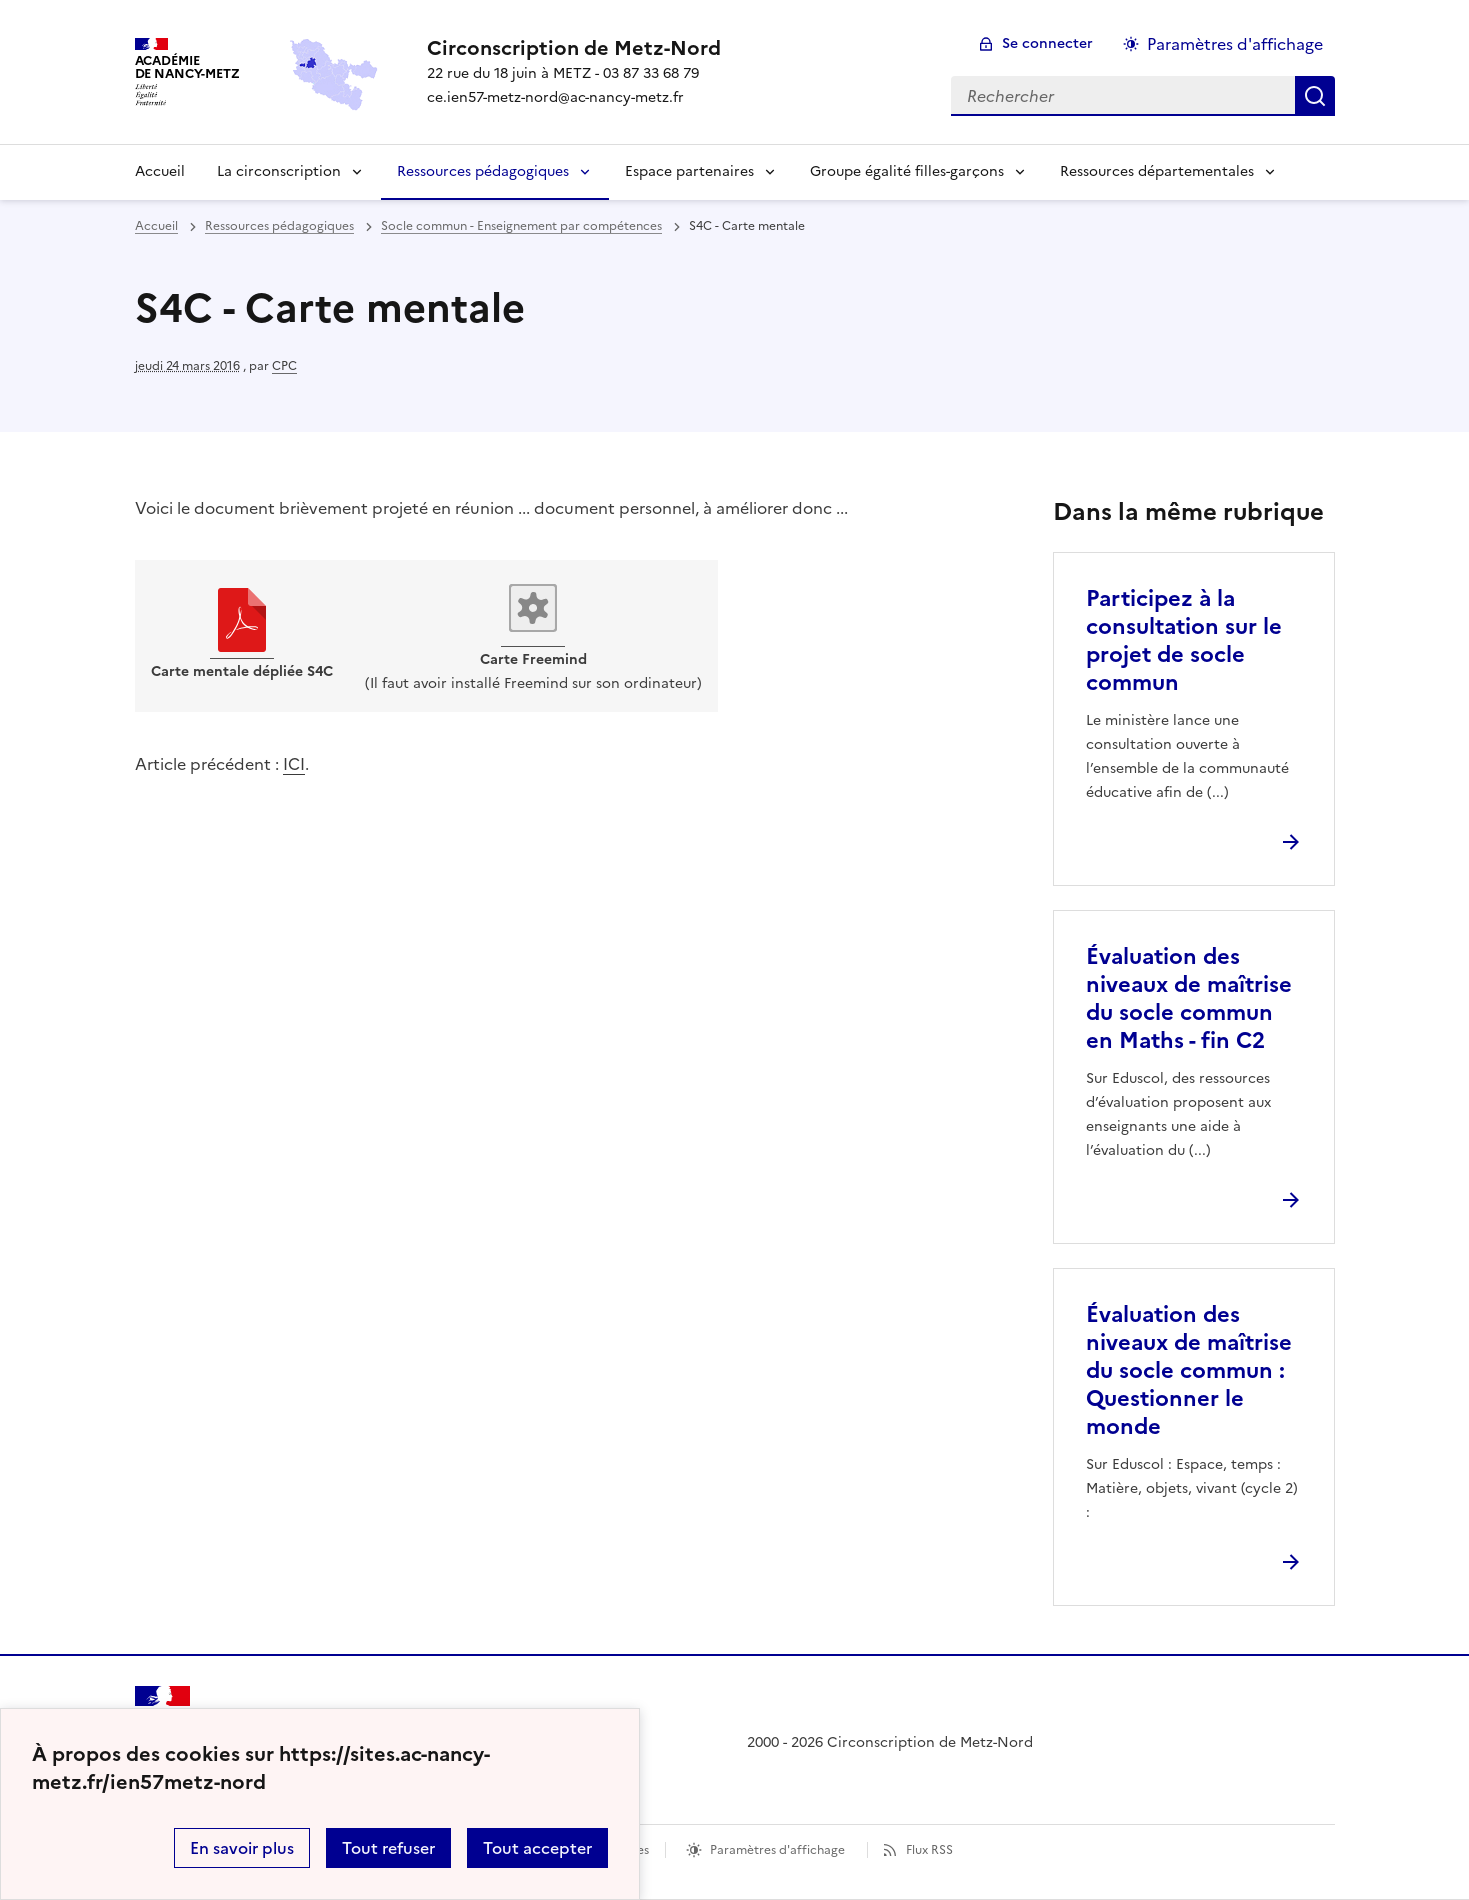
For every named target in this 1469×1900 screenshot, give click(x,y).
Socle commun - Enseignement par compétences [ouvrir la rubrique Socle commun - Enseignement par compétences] (521, 226)
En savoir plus (242, 1848)
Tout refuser (388, 1848)
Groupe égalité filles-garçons (907, 171)
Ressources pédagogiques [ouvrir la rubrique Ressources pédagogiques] (279, 226)
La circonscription (279, 171)
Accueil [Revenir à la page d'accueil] (160, 171)
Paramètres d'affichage (777, 1850)
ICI (294, 764)
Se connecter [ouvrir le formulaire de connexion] (1047, 43)
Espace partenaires (689, 171)
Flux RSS (929, 1850)
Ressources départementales (1157, 171)
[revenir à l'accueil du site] (574, 48)
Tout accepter (537, 1848)
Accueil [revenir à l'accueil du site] (156, 226)
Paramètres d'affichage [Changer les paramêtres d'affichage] (1235, 44)
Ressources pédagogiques (483, 171)
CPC (284, 366)
